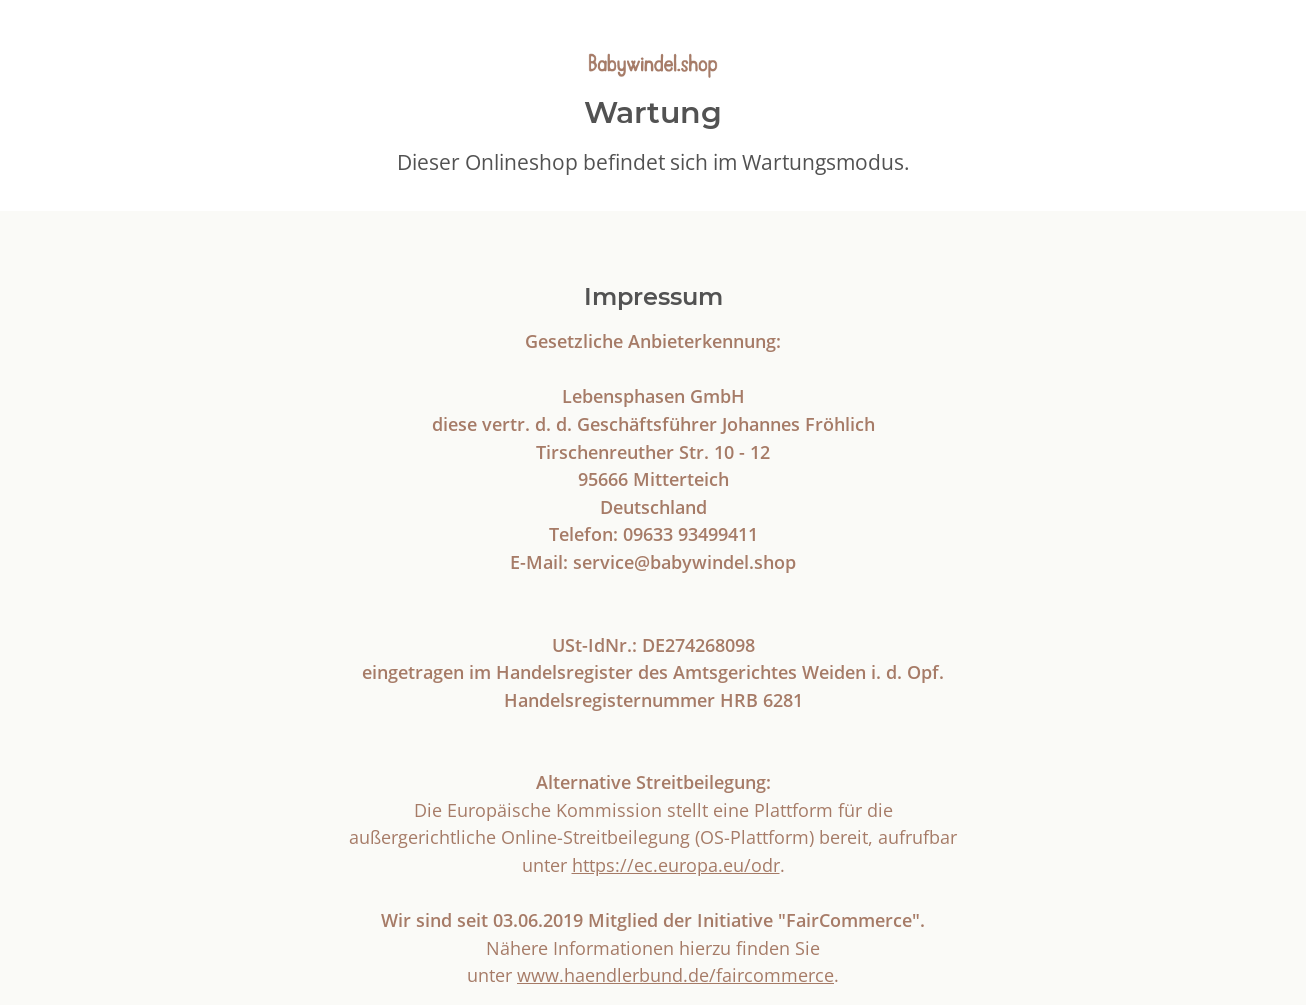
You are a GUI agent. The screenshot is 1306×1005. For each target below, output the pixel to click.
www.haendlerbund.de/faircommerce (675, 974)
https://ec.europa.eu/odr (676, 864)
